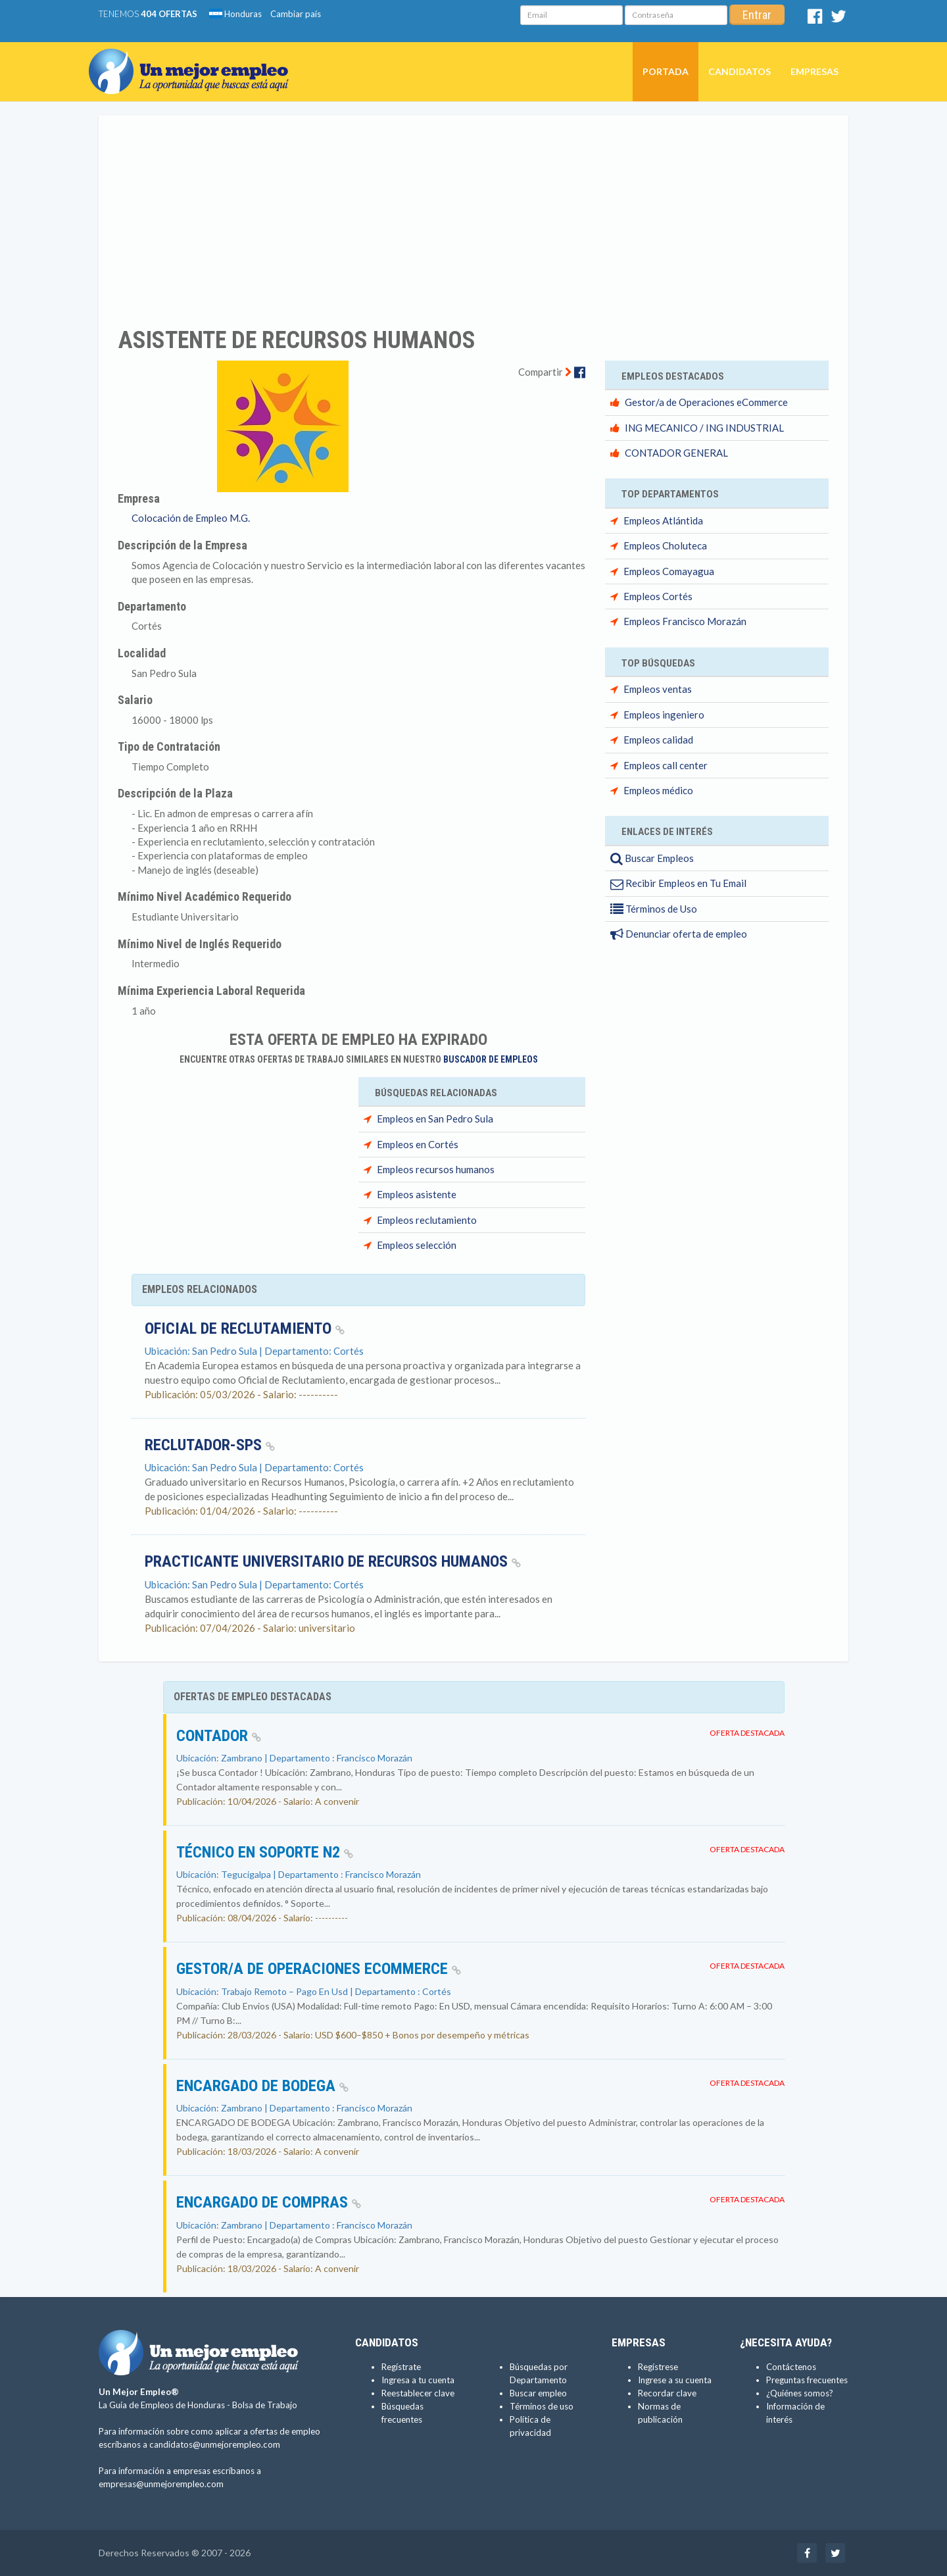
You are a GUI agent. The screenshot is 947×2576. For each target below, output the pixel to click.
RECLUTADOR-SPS (210, 1445)
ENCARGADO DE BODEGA (262, 2086)
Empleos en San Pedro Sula (435, 1118)
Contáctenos (791, 2366)
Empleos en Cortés (417, 1144)
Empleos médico (658, 790)
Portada (666, 71)
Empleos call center (665, 765)
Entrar (756, 15)
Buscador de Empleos (490, 1059)
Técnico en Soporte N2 (264, 1852)
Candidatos (739, 71)
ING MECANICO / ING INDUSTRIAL (704, 428)
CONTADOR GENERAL (676, 453)
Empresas (814, 71)
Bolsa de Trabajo (264, 2405)
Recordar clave (667, 2393)
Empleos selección (416, 1245)
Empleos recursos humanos (436, 1169)
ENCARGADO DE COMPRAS (268, 2202)
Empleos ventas (657, 689)
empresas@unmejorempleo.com (161, 2484)
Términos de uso (541, 2406)
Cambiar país (295, 14)
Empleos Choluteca (665, 545)
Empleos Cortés (657, 596)
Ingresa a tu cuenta (417, 2380)
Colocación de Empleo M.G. (191, 518)
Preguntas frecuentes (807, 2380)
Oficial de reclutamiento (245, 1328)
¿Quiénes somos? (799, 2393)
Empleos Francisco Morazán (684, 621)
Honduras (235, 14)
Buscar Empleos (652, 858)
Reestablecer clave (417, 2393)
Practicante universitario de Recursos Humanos (333, 1561)
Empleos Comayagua (668, 571)
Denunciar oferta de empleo (678, 934)
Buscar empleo (538, 2393)
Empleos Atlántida (663, 520)
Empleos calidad (658, 739)
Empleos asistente (416, 1194)
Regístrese (658, 2366)
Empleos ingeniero (663, 714)
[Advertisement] (473, 212)
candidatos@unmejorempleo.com (214, 2444)
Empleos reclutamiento (427, 1220)
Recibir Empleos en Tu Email (678, 883)
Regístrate (401, 2366)
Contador (218, 1736)
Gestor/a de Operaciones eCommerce (706, 402)
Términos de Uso (653, 909)
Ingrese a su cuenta (675, 2380)
